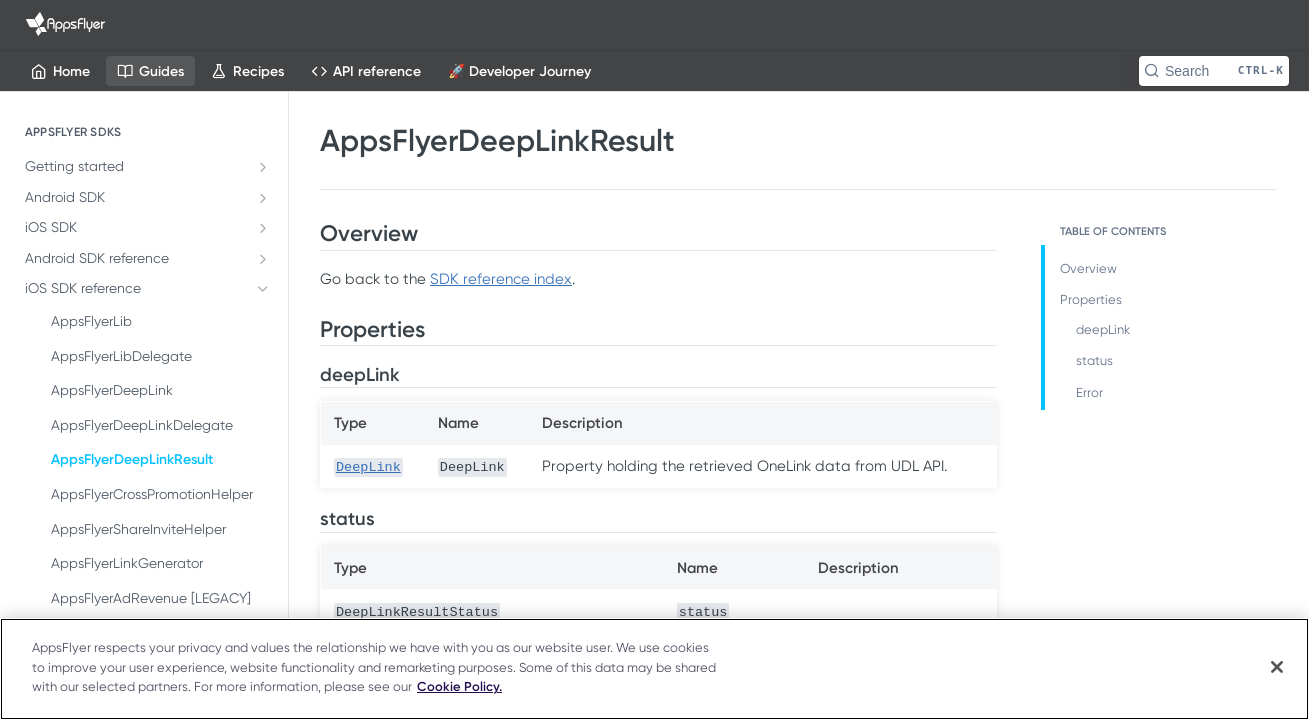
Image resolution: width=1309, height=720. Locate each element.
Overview (1088, 268)
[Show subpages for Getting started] (263, 167)
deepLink (1103, 329)
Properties (1091, 299)
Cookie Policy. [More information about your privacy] (459, 686)
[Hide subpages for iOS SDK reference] (263, 289)
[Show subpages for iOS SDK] (263, 228)
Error (1089, 392)
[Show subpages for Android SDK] (263, 198)
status (1094, 360)
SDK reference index (501, 279)
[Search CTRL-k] (1214, 71)
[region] (654, 669)
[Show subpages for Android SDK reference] (263, 259)
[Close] (1277, 667)
